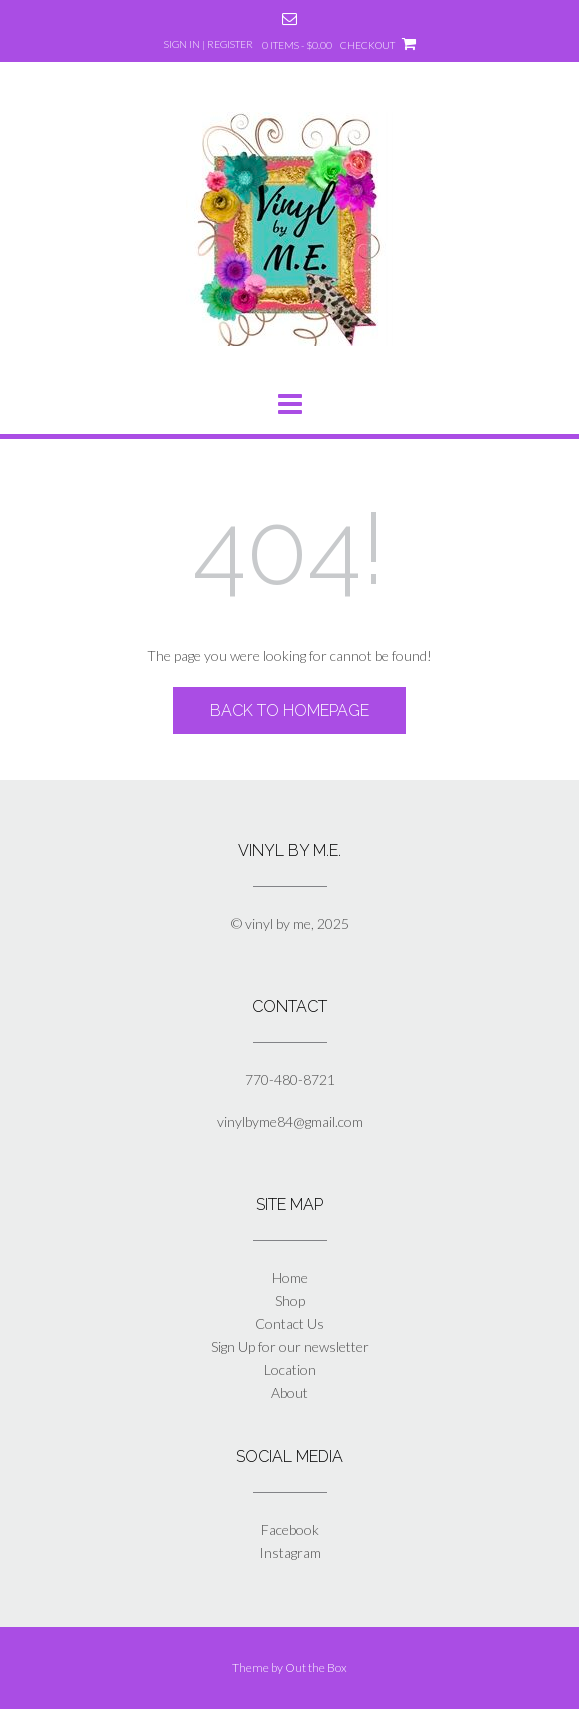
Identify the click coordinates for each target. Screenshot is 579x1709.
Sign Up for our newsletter (290, 1346)
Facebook (290, 1529)
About (289, 1392)
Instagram (290, 1552)
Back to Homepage (289, 710)
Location (290, 1369)
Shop (290, 1300)
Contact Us (289, 1323)
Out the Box (316, 1667)
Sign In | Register (208, 44)
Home (290, 1277)
